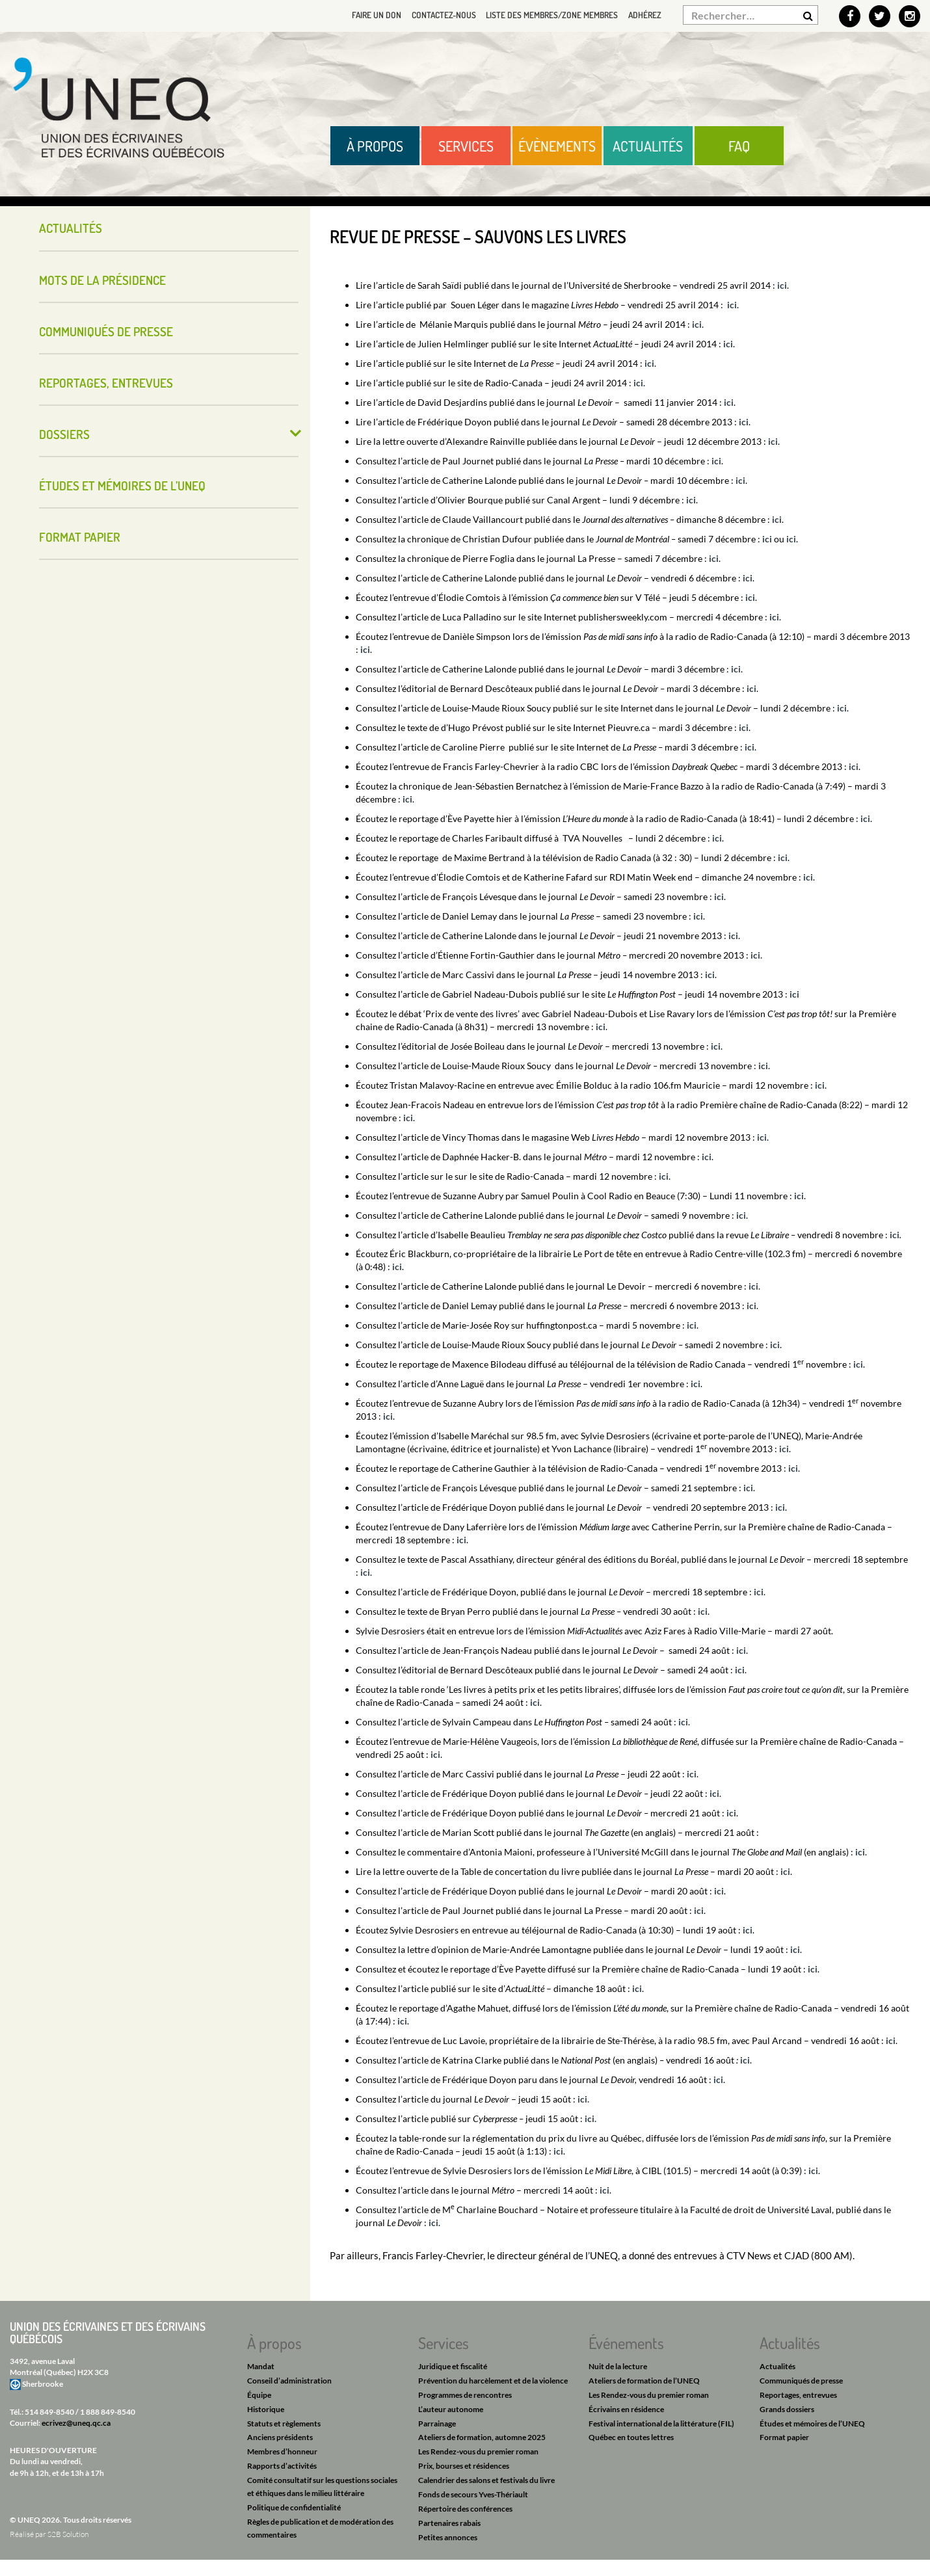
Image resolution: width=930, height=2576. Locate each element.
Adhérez (643, 14)
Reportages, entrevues (106, 383)
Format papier (79, 537)
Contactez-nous (430, 14)
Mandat (260, 2366)
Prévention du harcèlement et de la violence (493, 2380)
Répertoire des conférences (465, 2509)
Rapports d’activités (282, 2466)
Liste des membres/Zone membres (544, 14)
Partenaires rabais (449, 2523)
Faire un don (359, 14)
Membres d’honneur (282, 2451)
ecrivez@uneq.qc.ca (76, 2423)
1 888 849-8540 (107, 2412)
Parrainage (437, 2423)
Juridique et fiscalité (452, 2366)
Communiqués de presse (106, 331)
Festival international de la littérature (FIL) (661, 2423)
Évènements (557, 146)
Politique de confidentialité (294, 2507)
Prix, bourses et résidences (463, 2466)
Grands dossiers (787, 2409)
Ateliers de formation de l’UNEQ (644, 2380)
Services (466, 146)
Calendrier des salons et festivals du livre (486, 2480)
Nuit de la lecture (618, 2366)
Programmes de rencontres (465, 2395)
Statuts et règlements (284, 2423)
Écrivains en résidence (626, 2409)
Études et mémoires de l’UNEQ (122, 485)
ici (782, 285)
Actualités (648, 146)
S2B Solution (67, 2534)
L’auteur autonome (450, 2409)
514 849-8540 (49, 2412)
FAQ (739, 146)
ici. (583, 2099)
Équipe (259, 2395)
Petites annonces (447, 2537)
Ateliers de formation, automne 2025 (482, 2437)
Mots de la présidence (102, 280)
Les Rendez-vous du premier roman (478, 2451)
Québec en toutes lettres (631, 2437)
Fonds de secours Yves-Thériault (473, 2494)
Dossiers (64, 434)
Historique (265, 2409)
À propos (375, 146)
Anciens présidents (280, 2437)
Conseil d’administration (289, 2380)
